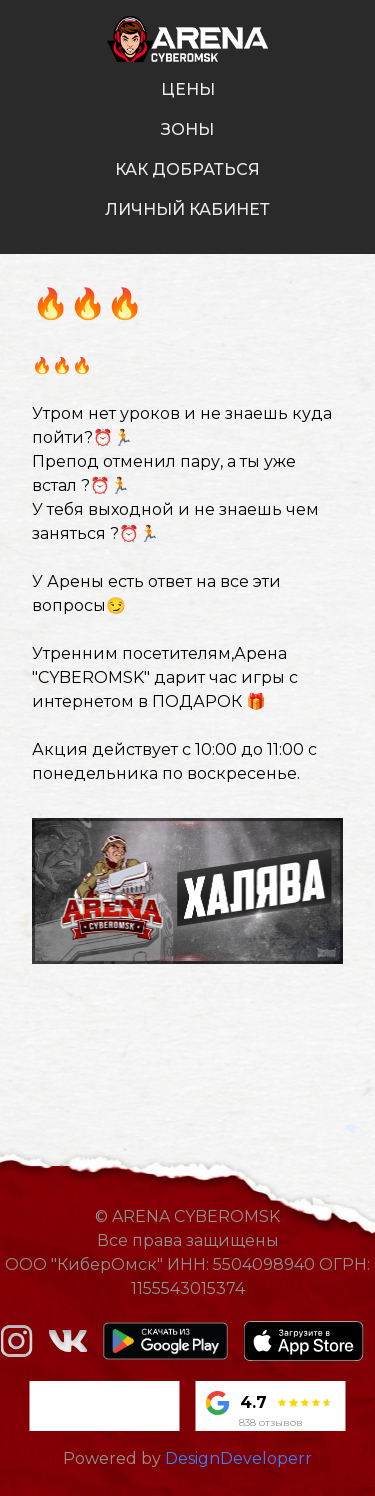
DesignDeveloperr (238, 1458)
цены (188, 89)
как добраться (187, 169)
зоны (187, 129)
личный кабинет (187, 209)
